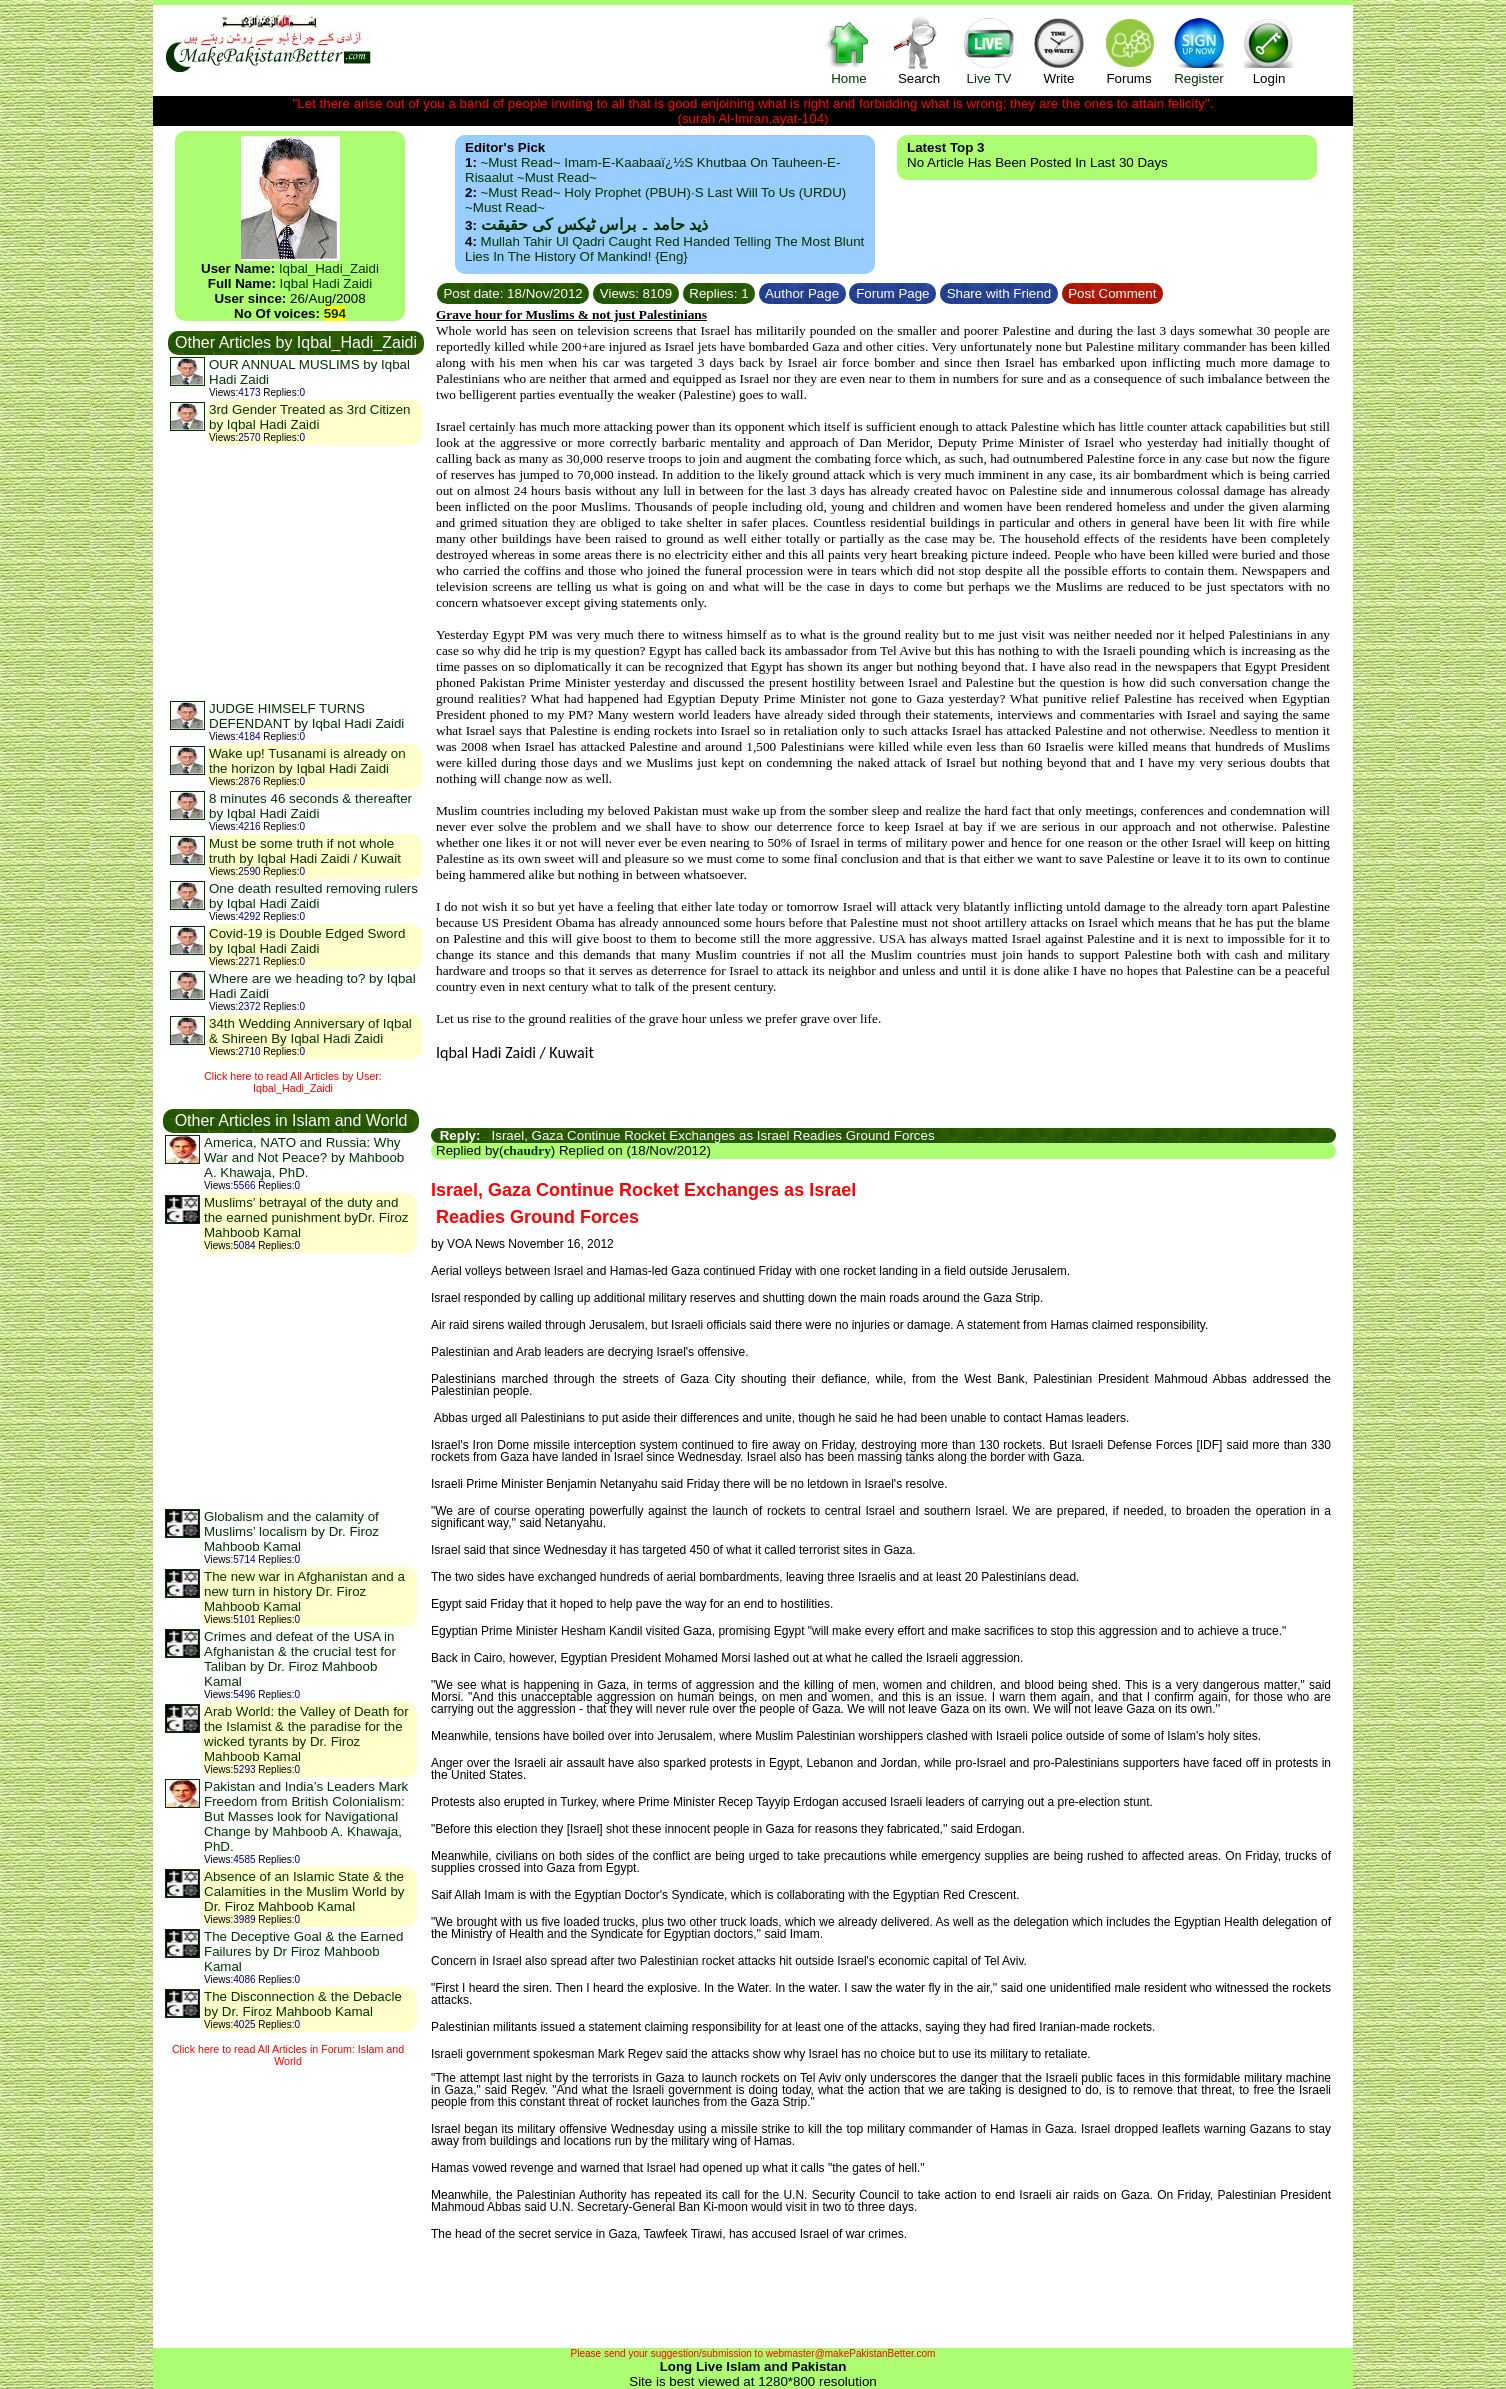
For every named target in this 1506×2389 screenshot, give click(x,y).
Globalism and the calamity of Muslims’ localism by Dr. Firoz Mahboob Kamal (291, 1531)
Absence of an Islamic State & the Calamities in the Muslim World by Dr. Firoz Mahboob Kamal (304, 1891)
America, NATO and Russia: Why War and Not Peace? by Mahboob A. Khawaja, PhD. (304, 1157)
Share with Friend (999, 293)
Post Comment (1113, 293)
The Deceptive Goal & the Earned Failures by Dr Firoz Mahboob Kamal (303, 1951)
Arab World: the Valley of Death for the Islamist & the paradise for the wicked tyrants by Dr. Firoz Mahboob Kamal (306, 1734)
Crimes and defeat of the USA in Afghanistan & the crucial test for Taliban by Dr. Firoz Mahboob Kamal (300, 1659)
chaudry (526, 1150)
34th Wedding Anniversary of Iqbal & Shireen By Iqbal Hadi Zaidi (310, 1031)
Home (849, 50)
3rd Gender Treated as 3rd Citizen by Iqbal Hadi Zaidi (310, 417)
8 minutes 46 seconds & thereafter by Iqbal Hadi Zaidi (310, 806)
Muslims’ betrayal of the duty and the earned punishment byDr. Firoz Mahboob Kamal (306, 1217)
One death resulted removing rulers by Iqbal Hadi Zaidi (313, 896)
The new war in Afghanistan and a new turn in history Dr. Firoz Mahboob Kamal (304, 1591)
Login (1269, 50)
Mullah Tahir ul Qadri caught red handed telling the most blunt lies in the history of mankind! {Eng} (664, 249)
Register (1199, 50)
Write (1059, 50)
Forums (1129, 50)
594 (335, 313)
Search (919, 50)
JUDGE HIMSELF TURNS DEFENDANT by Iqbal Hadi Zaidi (306, 716)
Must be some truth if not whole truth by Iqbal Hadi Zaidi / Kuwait (305, 851)
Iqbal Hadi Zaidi (326, 283)
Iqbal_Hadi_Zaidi (329, 268)
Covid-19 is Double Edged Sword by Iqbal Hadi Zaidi (307, 941)
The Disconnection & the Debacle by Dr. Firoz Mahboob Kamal (303, 2004)
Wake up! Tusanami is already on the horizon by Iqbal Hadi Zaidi (307, 761)
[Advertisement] (295, 572)
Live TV (989, 50)
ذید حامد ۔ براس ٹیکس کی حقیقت (594, 224)
